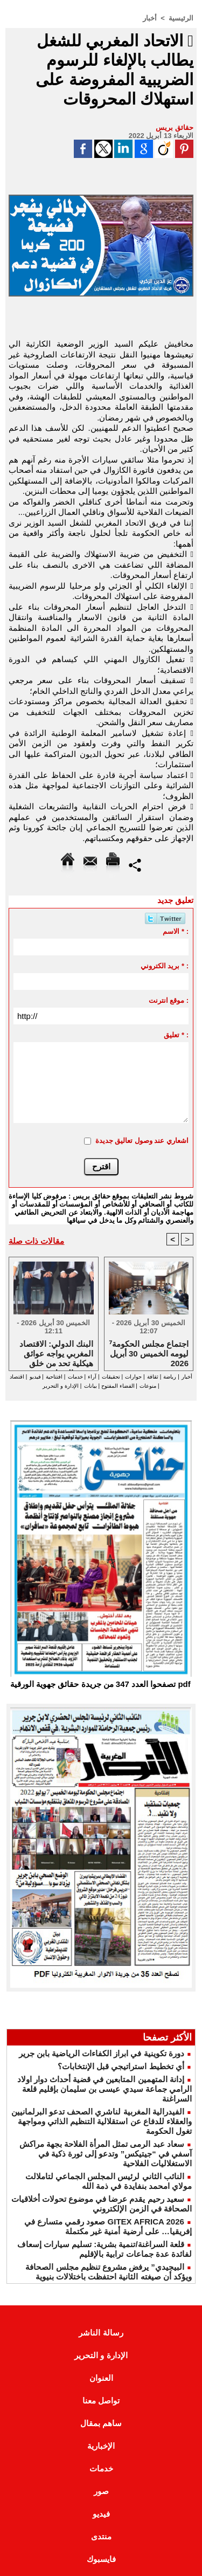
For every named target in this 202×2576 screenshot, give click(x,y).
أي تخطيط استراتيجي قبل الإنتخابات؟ (121, 2066)
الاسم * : (176, 931)
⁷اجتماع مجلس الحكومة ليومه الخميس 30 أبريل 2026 (149, 1352)
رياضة (169, 1377)
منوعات (148, 1386)
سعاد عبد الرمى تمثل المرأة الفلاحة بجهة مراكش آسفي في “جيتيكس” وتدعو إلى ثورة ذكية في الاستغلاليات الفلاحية (105, 2153)
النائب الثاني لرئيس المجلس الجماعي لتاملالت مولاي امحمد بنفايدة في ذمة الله (108, 2181)
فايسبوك (101, 2559)
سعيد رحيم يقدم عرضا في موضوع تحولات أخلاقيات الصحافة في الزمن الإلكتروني (101, 2203)
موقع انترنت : (169, 1000)
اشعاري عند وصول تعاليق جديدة (142, 1141)
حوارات (133, 1377)
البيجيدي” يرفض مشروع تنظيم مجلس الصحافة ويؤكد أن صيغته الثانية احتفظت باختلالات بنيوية (108, 2271)
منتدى (101, 2536)
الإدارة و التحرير (61, 1386)
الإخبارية (101, 2445)
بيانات (90, 1386)
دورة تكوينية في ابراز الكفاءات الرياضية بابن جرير (101, 2053)
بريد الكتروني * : (165, 966)
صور (101, 2491)
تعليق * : (176, 1035)
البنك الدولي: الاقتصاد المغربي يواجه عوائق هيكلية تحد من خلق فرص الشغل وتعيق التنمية (56, 1352)
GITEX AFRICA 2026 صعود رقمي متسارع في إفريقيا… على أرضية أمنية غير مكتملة (108, 2226)
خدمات (75, 1377)
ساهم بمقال (101, 2423)
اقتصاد (17, 1377)
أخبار (150, 18)
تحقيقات (111, 1377)
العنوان (101, 2377)
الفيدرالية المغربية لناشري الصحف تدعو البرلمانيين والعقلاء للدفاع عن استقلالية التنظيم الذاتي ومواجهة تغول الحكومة (101, 2121)
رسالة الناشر (101, 2332)
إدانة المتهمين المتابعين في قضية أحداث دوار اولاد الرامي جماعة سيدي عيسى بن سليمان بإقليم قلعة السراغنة (104, 2089)
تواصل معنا (101, 2400)
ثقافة (152, 1377)
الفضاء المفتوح (117, 1386)
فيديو (35, 1377)
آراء (92, 1377)
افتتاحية (54, 1377)
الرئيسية (181, 18)
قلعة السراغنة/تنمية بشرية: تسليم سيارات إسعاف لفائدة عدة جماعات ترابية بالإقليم (104, 2249)
